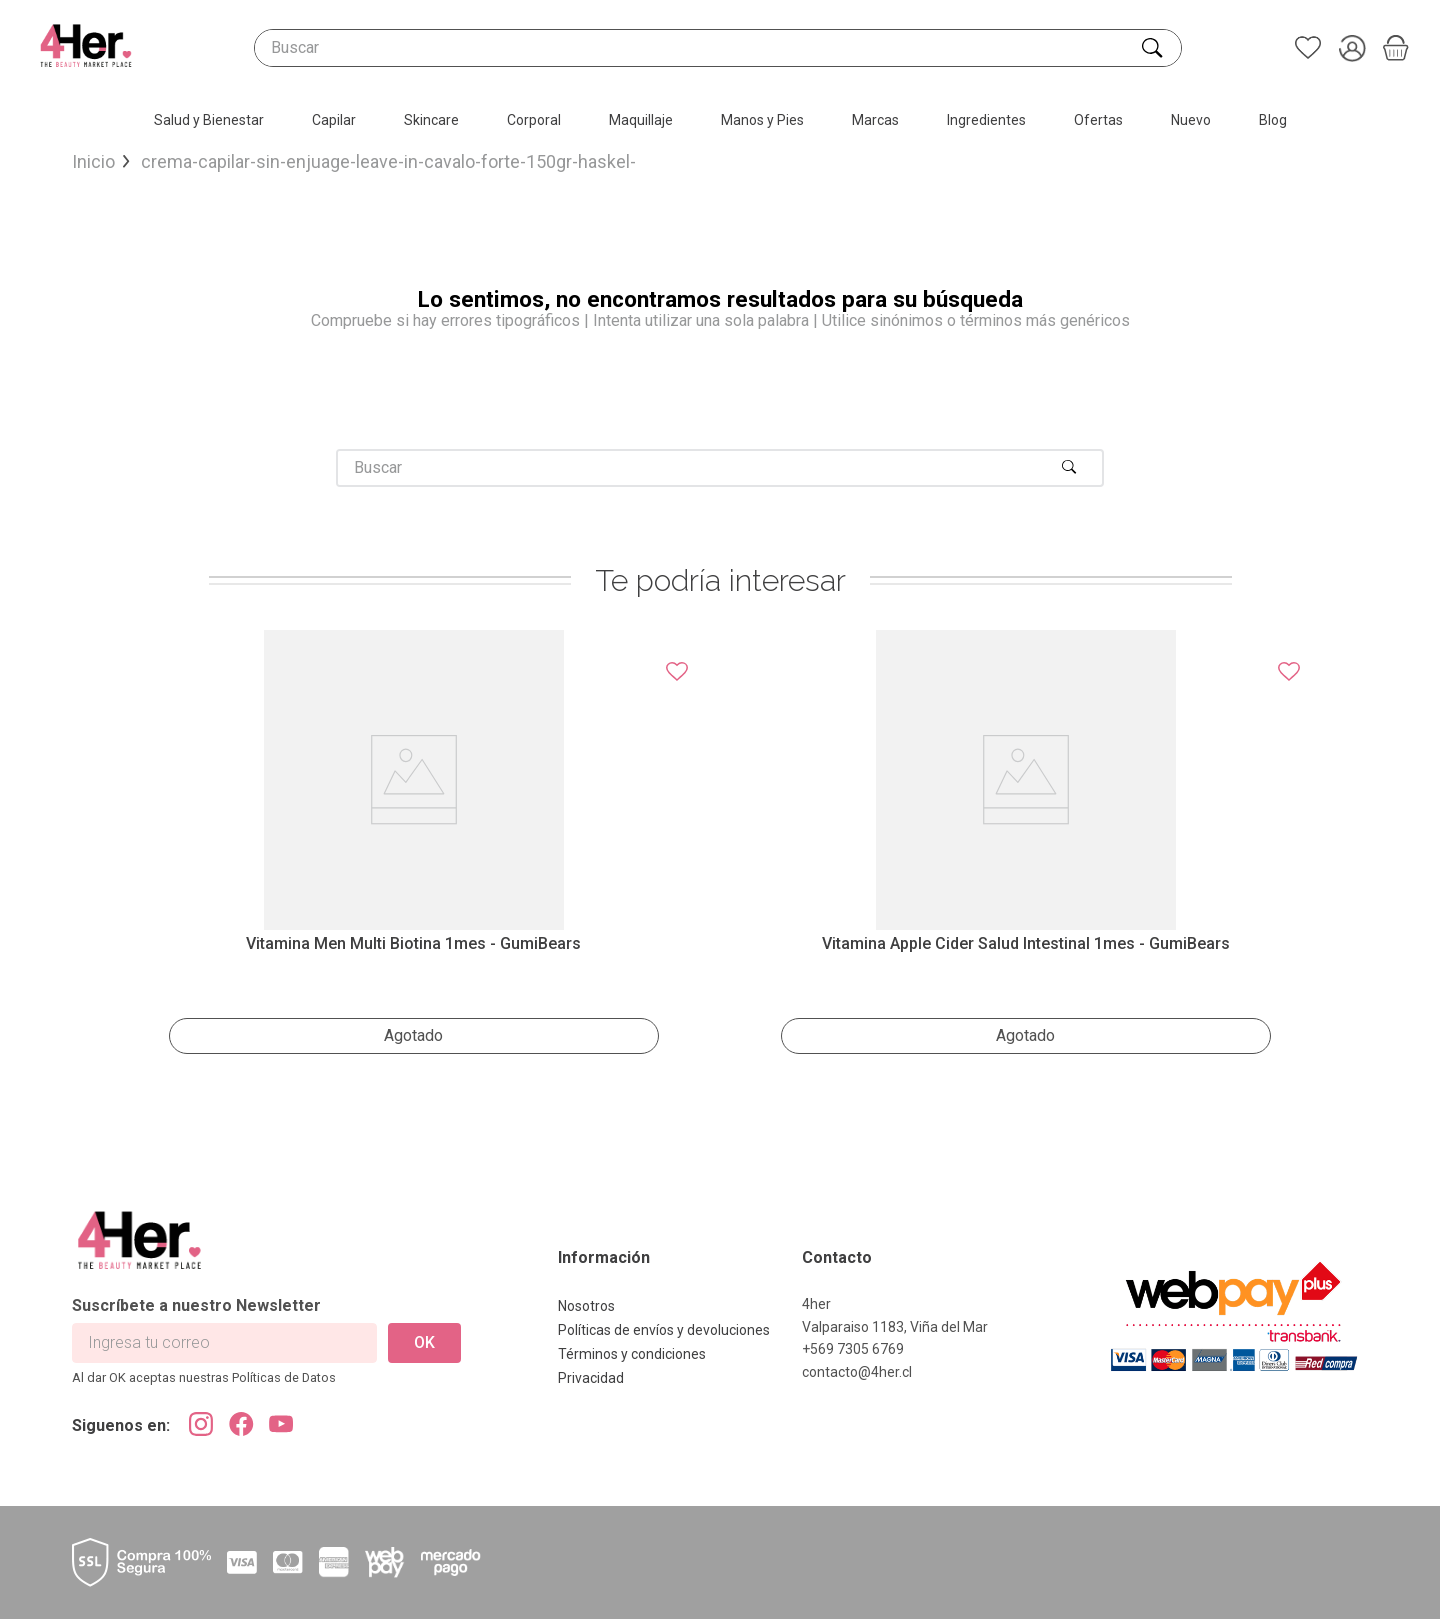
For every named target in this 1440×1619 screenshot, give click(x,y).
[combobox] (718, 48)
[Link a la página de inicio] (93, 162)
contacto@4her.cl (857, 1372)
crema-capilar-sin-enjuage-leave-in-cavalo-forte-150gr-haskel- (388, 162)
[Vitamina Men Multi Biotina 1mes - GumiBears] (414, 848)
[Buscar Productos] (1153, 48)
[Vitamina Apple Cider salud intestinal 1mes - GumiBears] (1026, 848)
